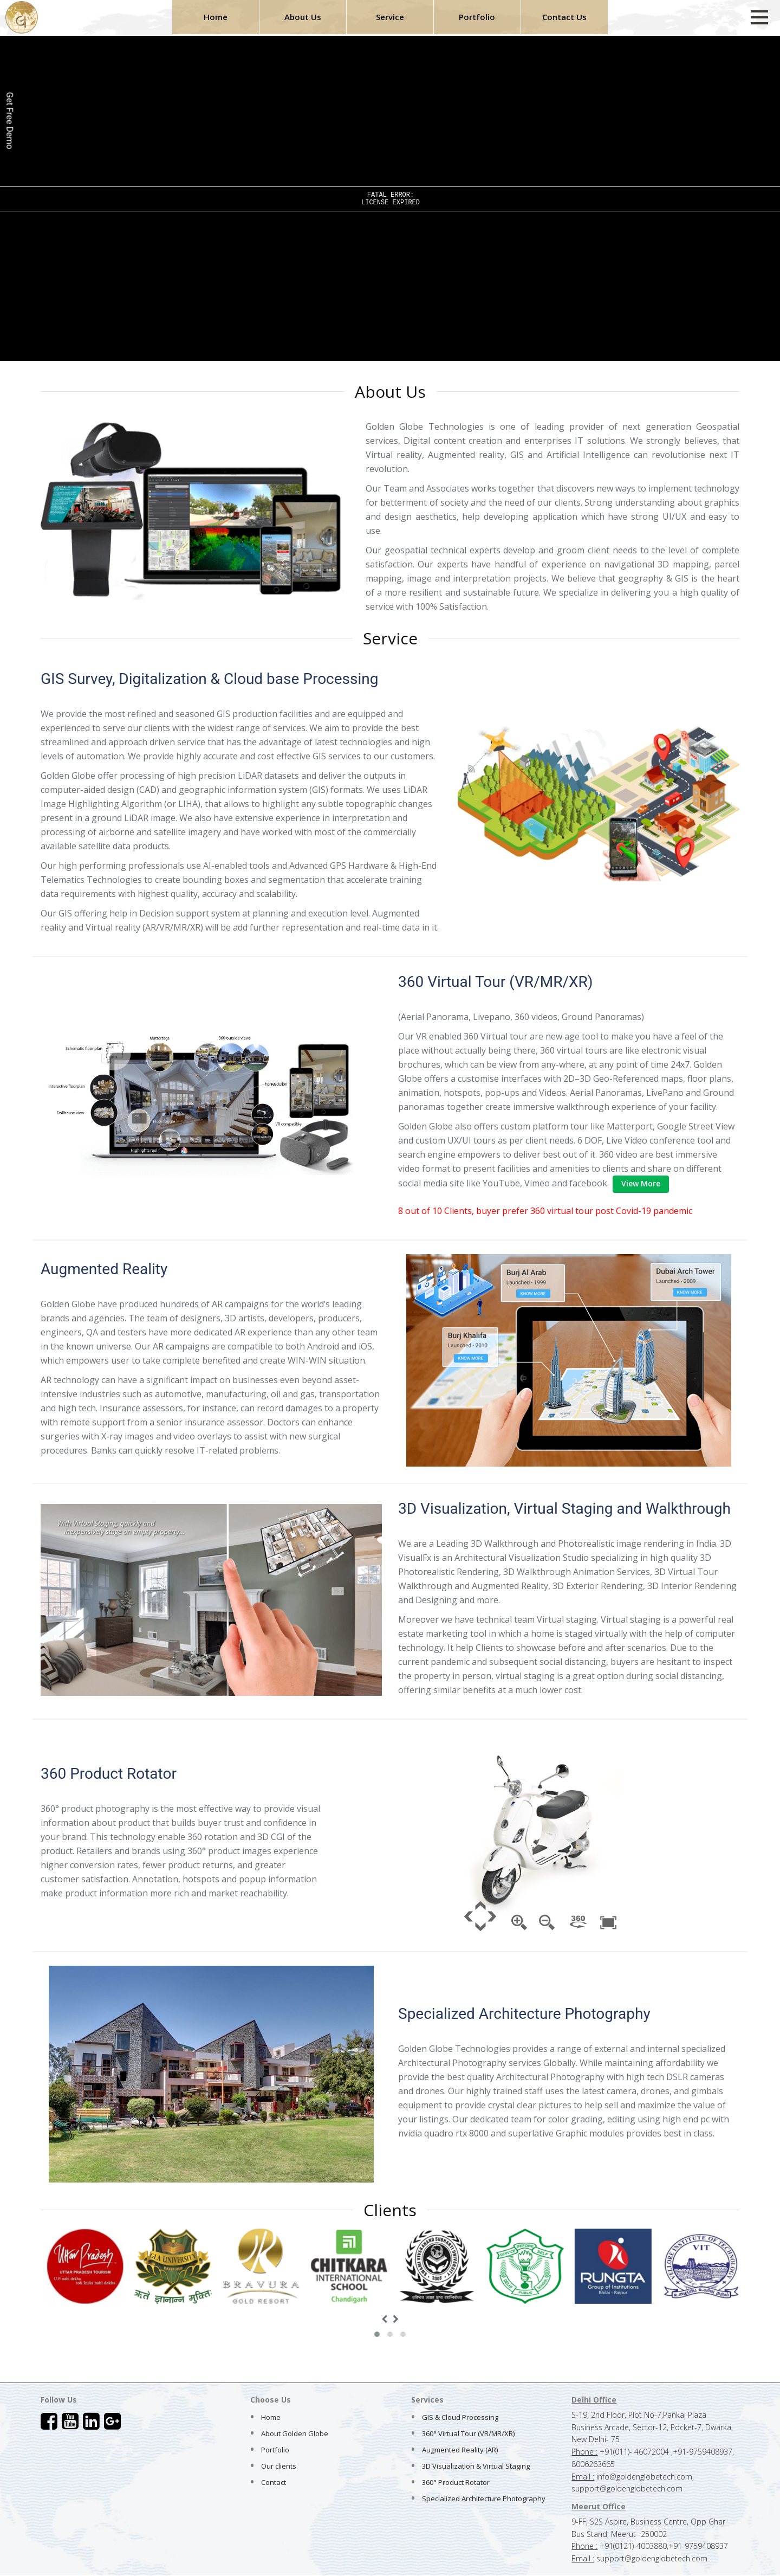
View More (640, 1183)
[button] (377, 2334)
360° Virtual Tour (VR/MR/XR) (468, 2433)
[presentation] (384, 2319)
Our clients (278, 2466)
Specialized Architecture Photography (483, 2498)
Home (215, 16)
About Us (302, 16)
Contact (273, 2482)
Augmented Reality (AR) (460, 2450)
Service (390, 16)
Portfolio (477, 16)
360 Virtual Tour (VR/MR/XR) (495, 982)
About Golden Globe (294, 2433)
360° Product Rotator (456, 2482)
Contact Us (564, 16)
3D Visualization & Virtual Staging (476, 2466)
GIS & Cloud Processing (460, 2417)
